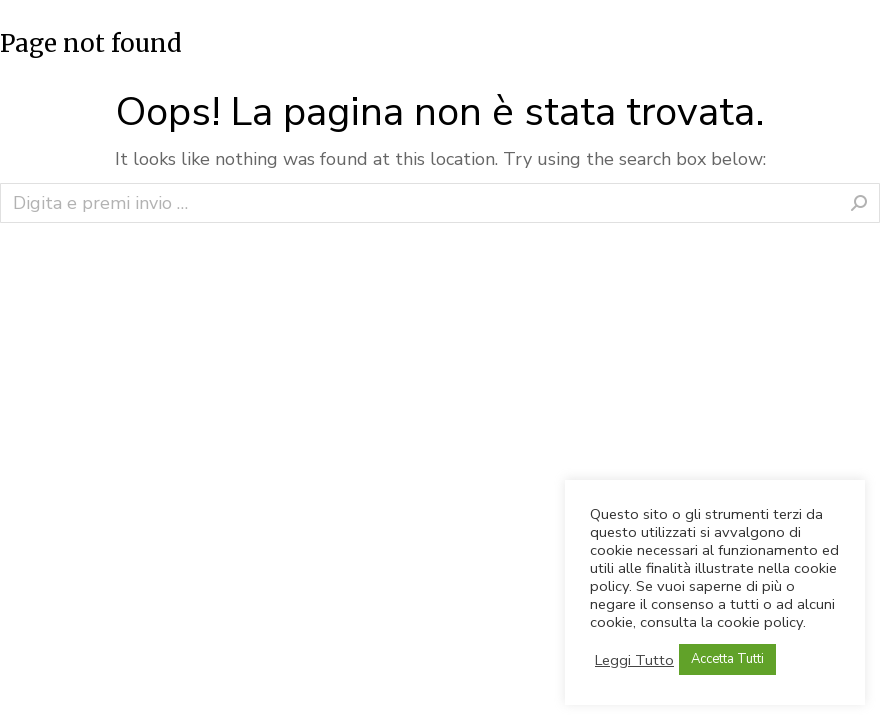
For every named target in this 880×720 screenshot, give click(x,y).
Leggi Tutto (634, 660)
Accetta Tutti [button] (727, 659)
